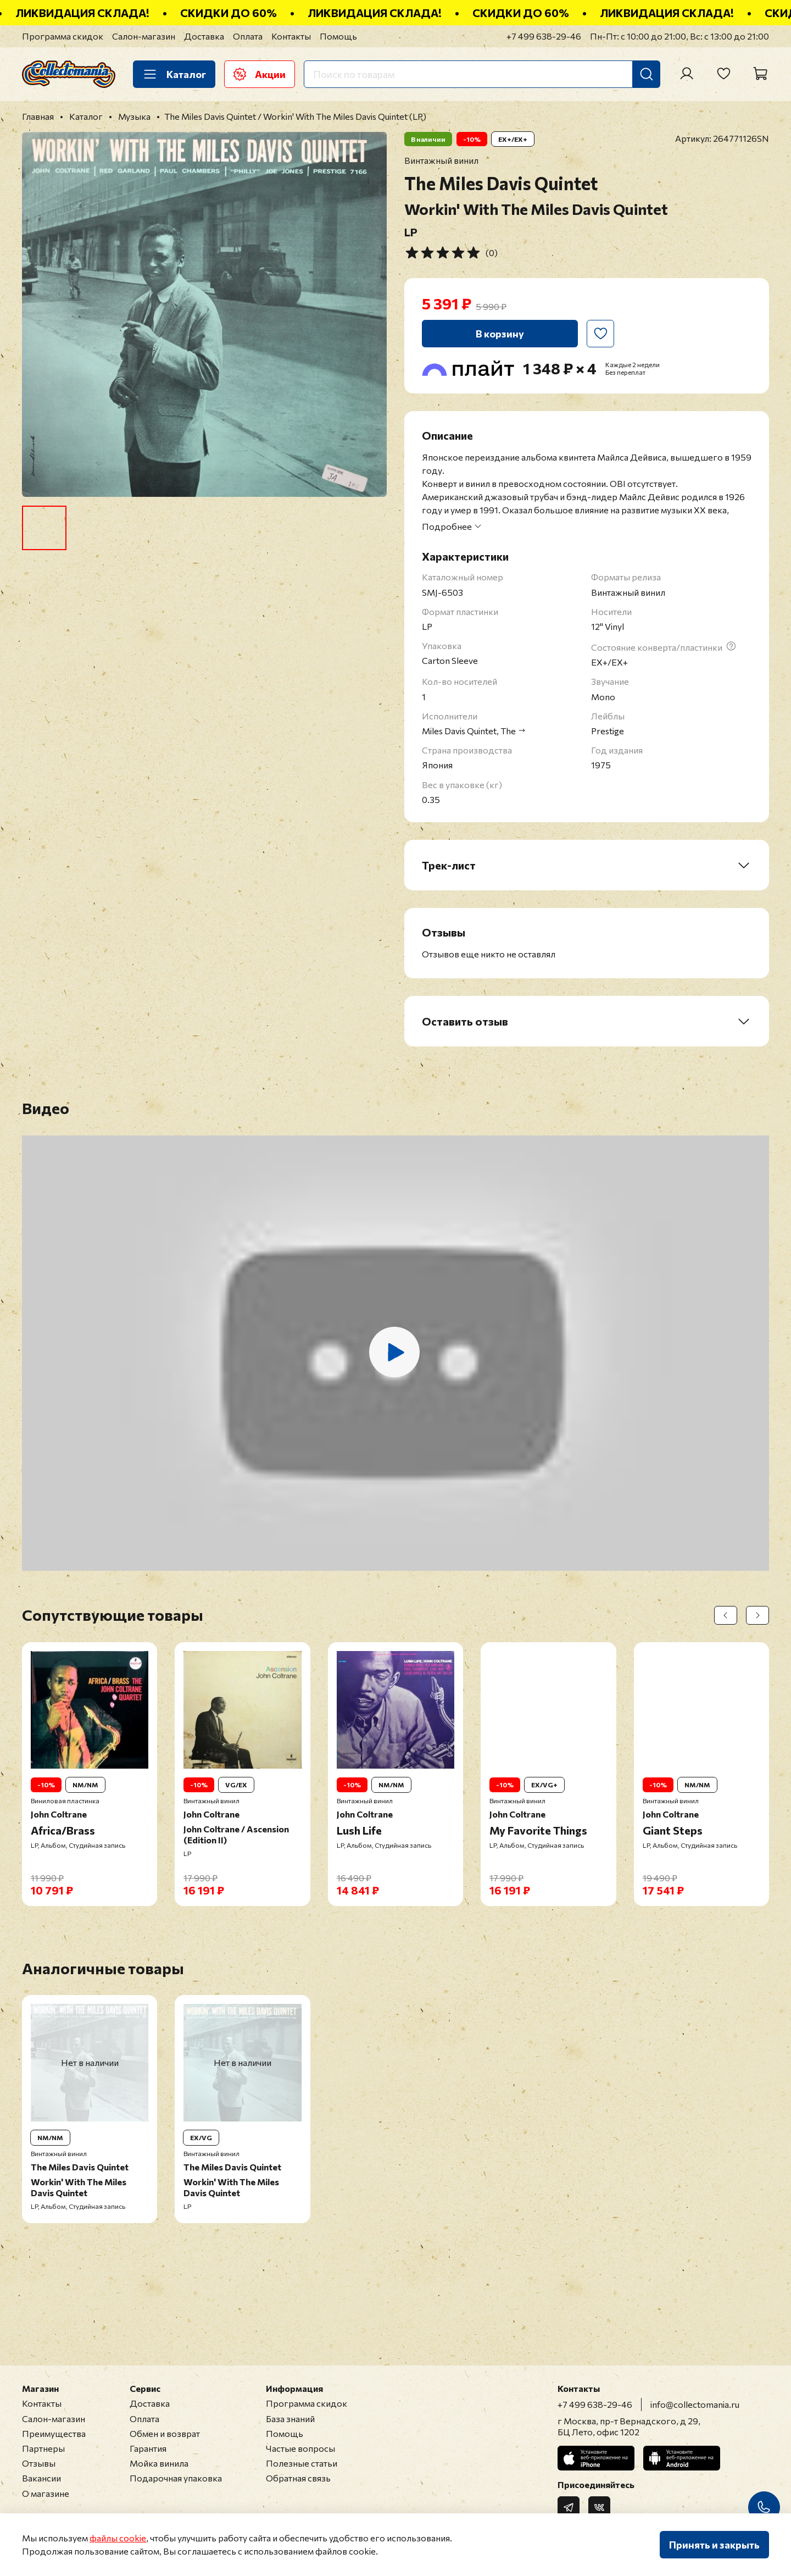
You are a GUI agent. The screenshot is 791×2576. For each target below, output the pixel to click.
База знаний (290, 2418)
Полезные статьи (301, 2463)
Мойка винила (159, 2463)
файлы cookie (118, 2538)
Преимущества (54, 2433)
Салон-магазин (143, 36)
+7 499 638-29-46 (543, 36)
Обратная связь (298, 2478)
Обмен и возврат (165, 2433)
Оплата (248, 36)
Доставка (204, 36)
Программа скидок (62, 36)
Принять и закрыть (714, 2545)
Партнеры (43, 2448)
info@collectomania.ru (694, 2404)
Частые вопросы (300, 2448)
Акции (259, 74)
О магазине (45, 2493)
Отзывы (38, 2463)
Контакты (291, 36)
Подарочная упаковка (176, 2478)
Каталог (174, 74)
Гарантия (148, 2448)
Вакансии (41, 2478)
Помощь (338, 36)
